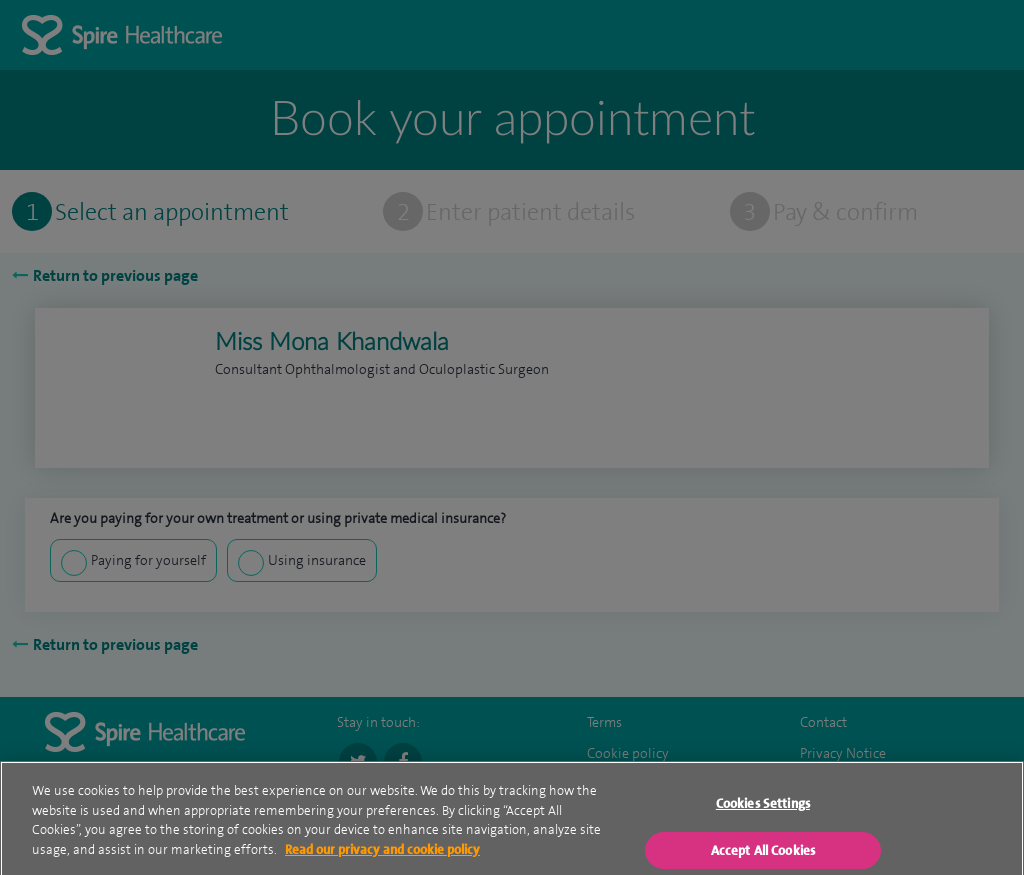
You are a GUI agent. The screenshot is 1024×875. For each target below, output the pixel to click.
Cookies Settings (763, 809)
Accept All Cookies (763, 855)
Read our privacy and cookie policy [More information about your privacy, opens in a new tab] (382, 854)
